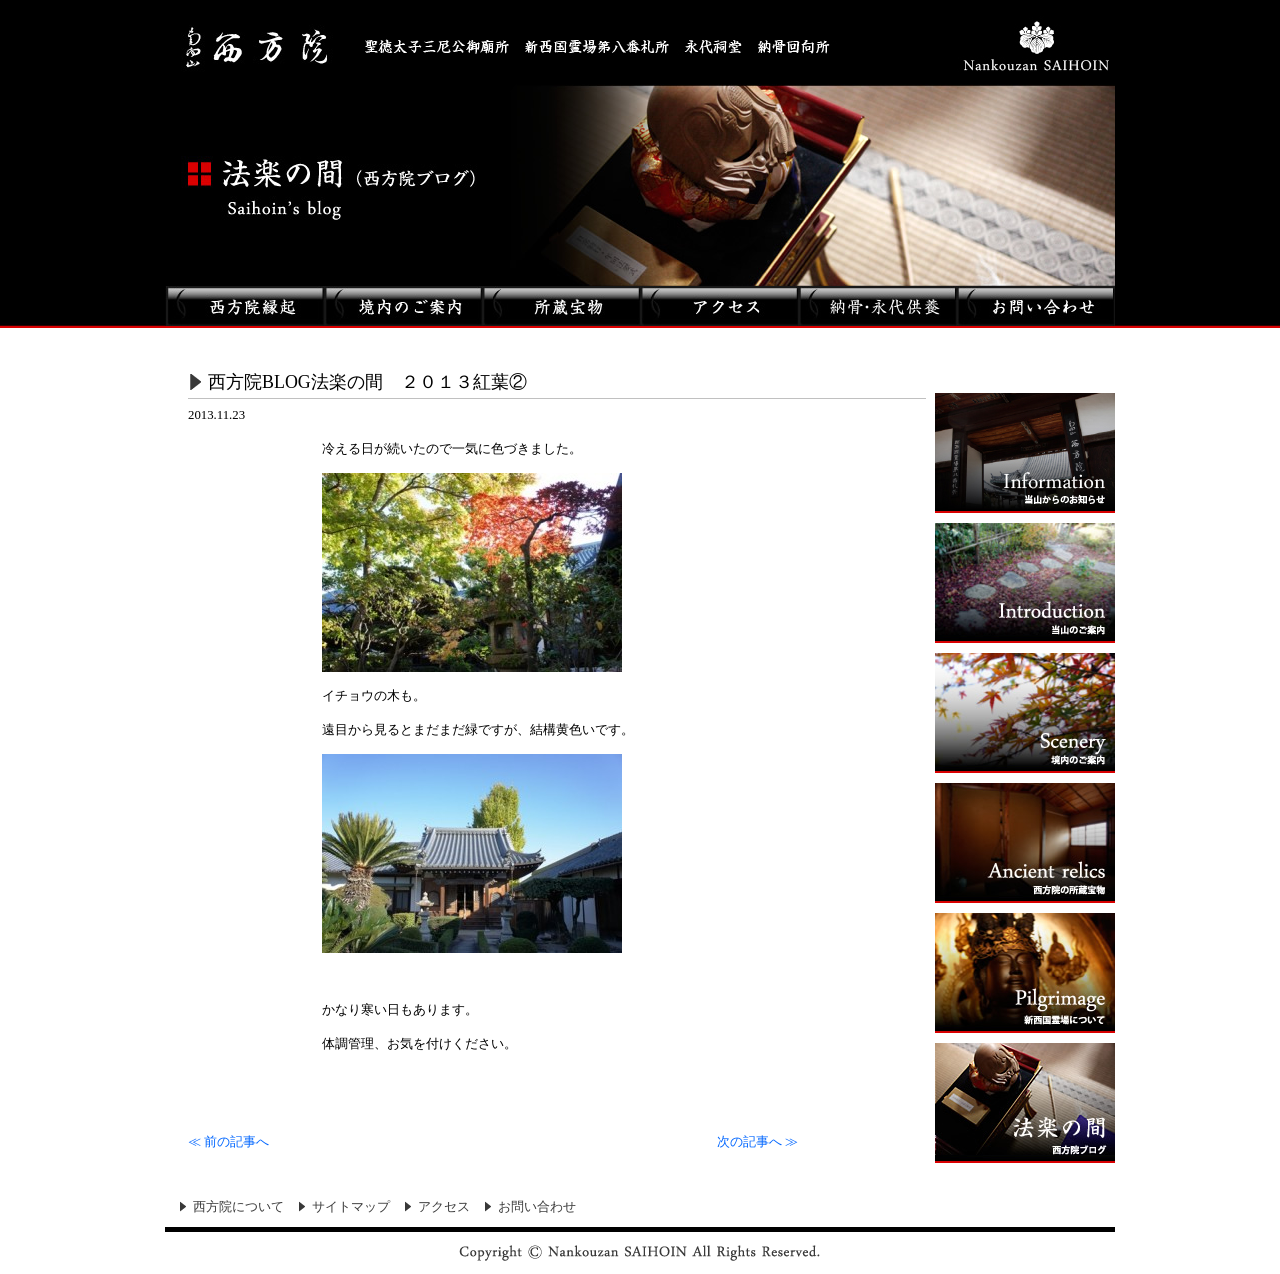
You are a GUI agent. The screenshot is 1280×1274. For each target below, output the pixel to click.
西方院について (238, 1207)
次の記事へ (757, 1142)
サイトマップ (351, 1207)
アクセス (444, 1207)
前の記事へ (228, 1142)
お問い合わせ (537, 1207)
